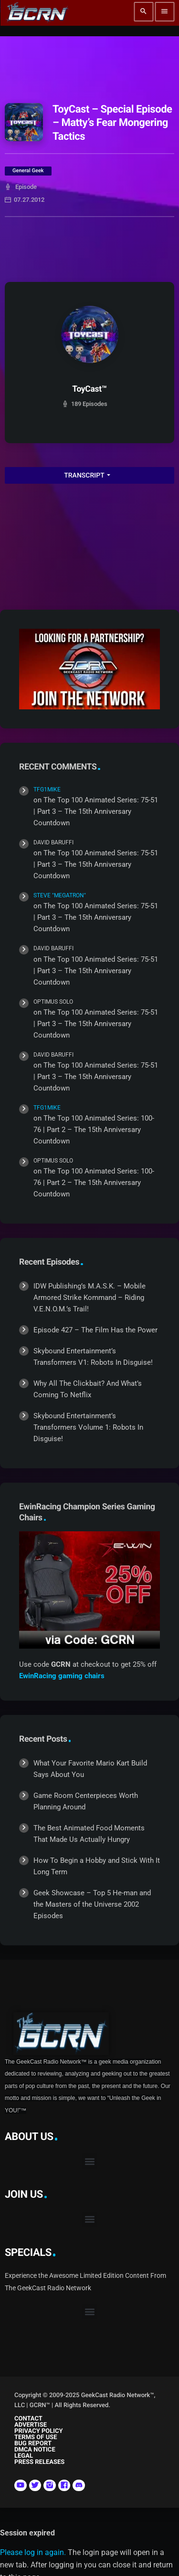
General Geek (28, 170)
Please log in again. (33, 2552)
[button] (89, 2161)
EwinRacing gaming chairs (62, 1676)
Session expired (27, 2532)
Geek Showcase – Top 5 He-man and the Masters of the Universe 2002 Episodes (92, 1904)
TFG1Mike (47, 789)
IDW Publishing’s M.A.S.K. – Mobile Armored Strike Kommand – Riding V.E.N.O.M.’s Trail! (89, 1297)
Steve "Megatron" (59, 895)
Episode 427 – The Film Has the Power (95, 1330)
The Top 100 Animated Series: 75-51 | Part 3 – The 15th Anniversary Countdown (95, 811)
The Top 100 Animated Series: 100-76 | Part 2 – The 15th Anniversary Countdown (93, 1129)
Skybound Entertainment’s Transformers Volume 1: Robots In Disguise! (88, 1427)
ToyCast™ (89, 389)
